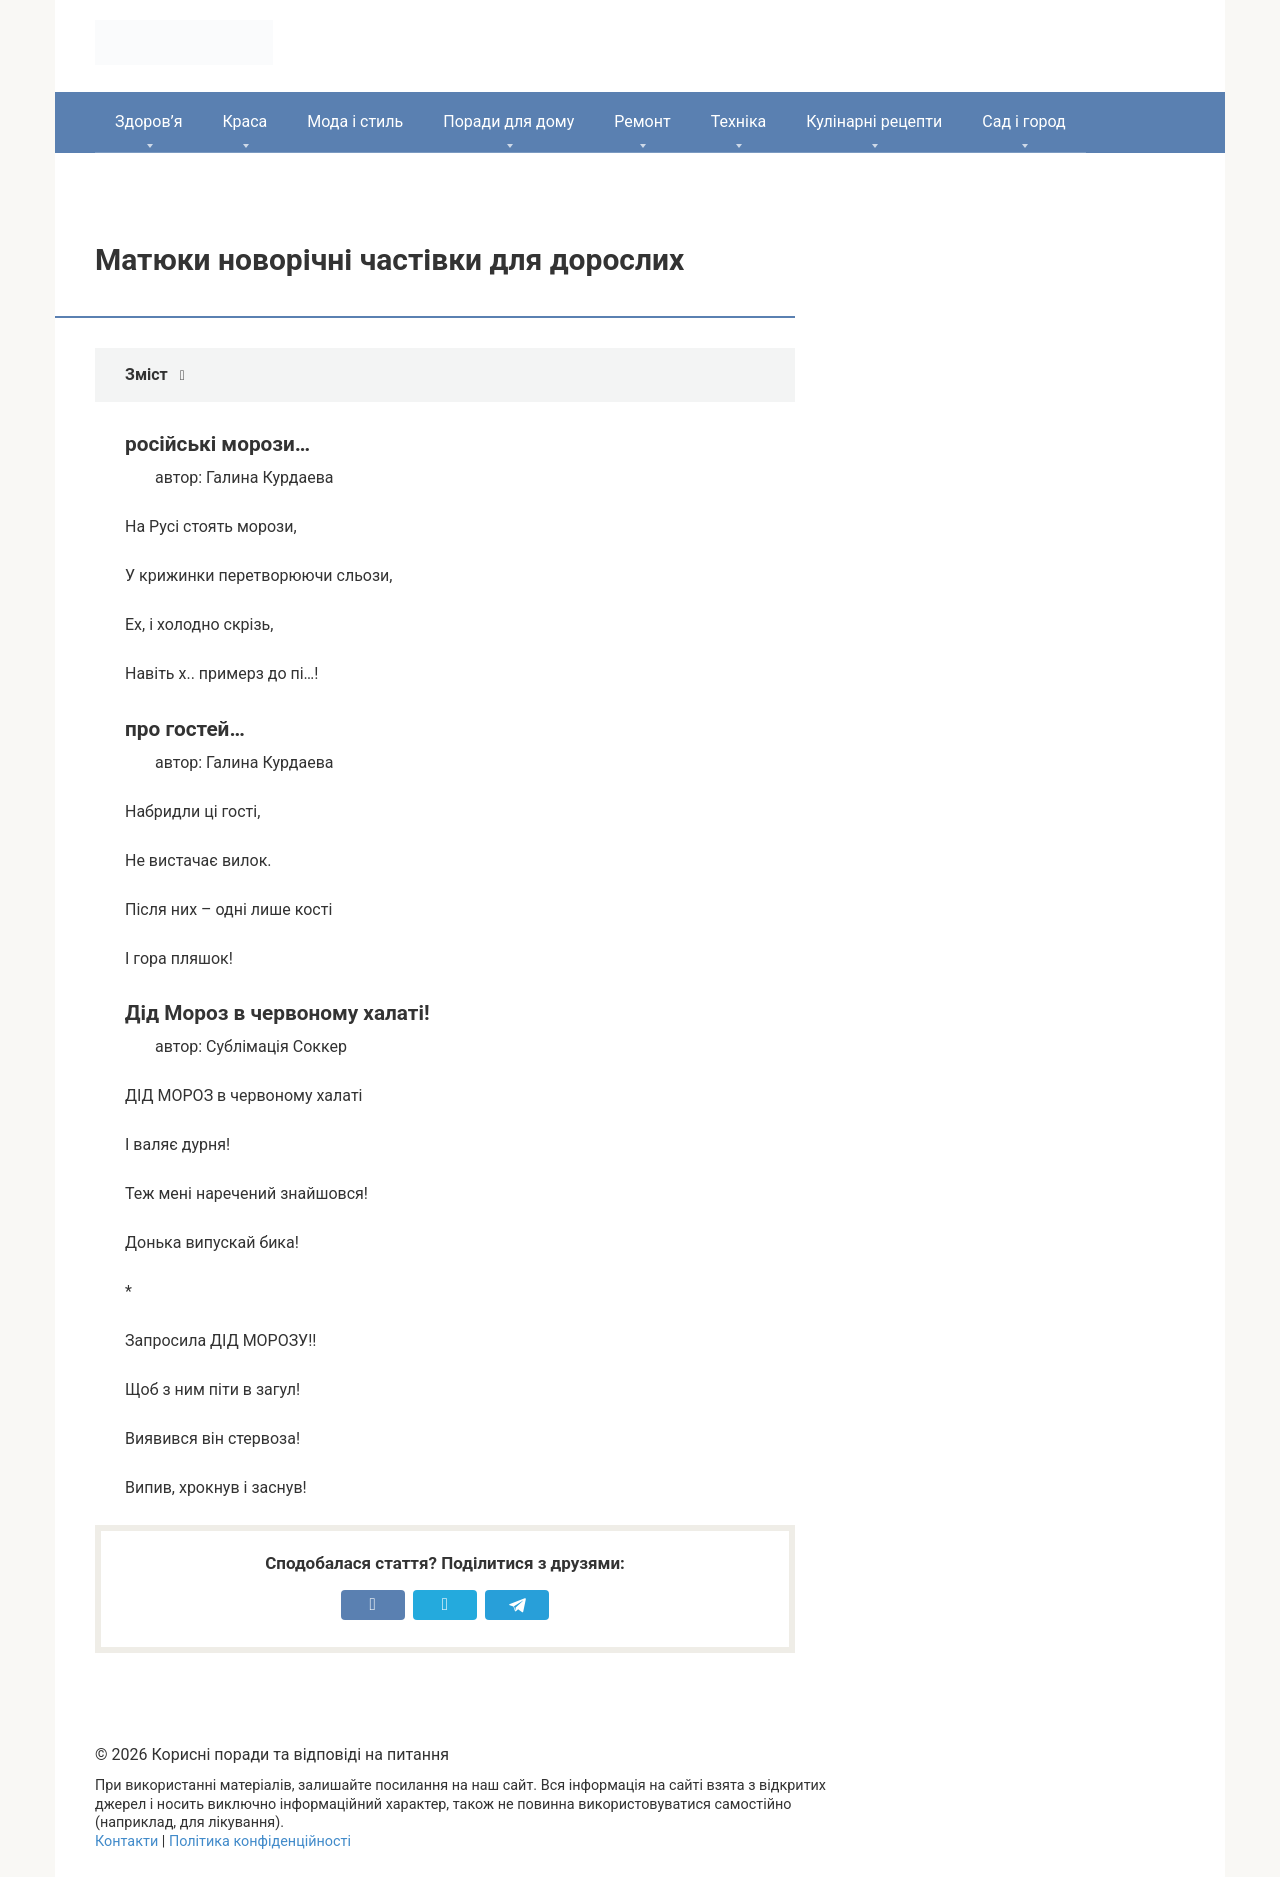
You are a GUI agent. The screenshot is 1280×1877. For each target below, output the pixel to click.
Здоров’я (148, 121)
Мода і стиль (355, 121)
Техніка (739, 121)
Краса (244, 121)
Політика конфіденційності (260, 1841)
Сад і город (1024, 121)
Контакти (126, 1841)
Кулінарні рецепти (874, 121)
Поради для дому (508, 121)
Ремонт (642, 121)
